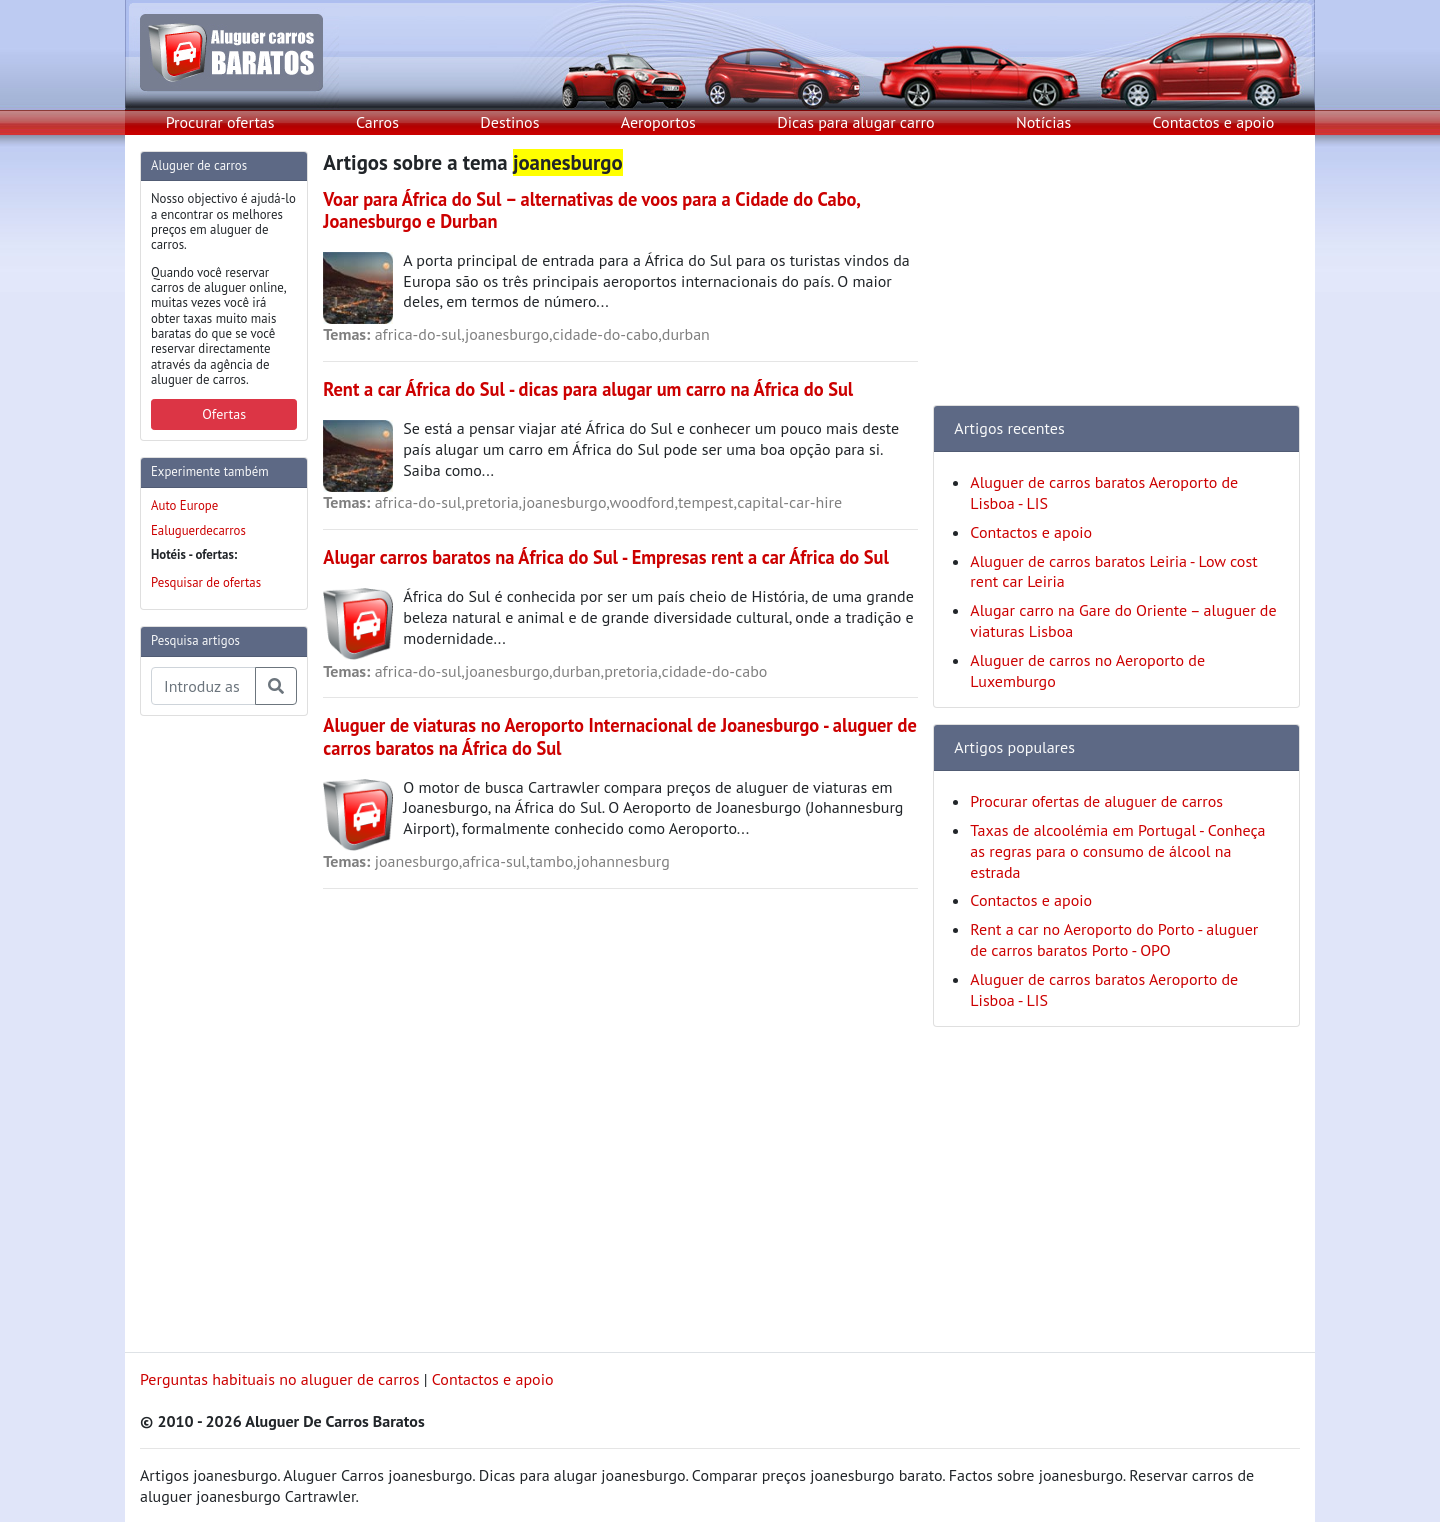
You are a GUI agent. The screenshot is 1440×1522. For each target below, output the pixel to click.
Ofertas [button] (224, 414)
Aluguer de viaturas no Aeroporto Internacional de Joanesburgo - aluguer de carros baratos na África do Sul (619, 736)
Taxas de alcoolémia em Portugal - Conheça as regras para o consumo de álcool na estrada (1117, 851)
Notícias (1043, 122)
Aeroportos (658, 122)
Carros (377, 122)
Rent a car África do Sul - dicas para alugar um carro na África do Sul (588, 389)
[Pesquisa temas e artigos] (203, 686)
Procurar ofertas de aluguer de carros (1096, 801)
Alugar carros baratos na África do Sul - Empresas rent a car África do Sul (606, 557)
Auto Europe (184, 505)
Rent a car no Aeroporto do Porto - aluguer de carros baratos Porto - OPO (1114, 939)
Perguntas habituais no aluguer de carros (279, 1379)
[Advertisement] (220, 1032)
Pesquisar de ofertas (206, 582)
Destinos (509, 122)
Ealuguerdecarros (198, 530)
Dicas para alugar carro (855, 122)
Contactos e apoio (1214, 122)
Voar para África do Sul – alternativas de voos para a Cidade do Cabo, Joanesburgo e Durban (591, 210)
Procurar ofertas (220, 122)
